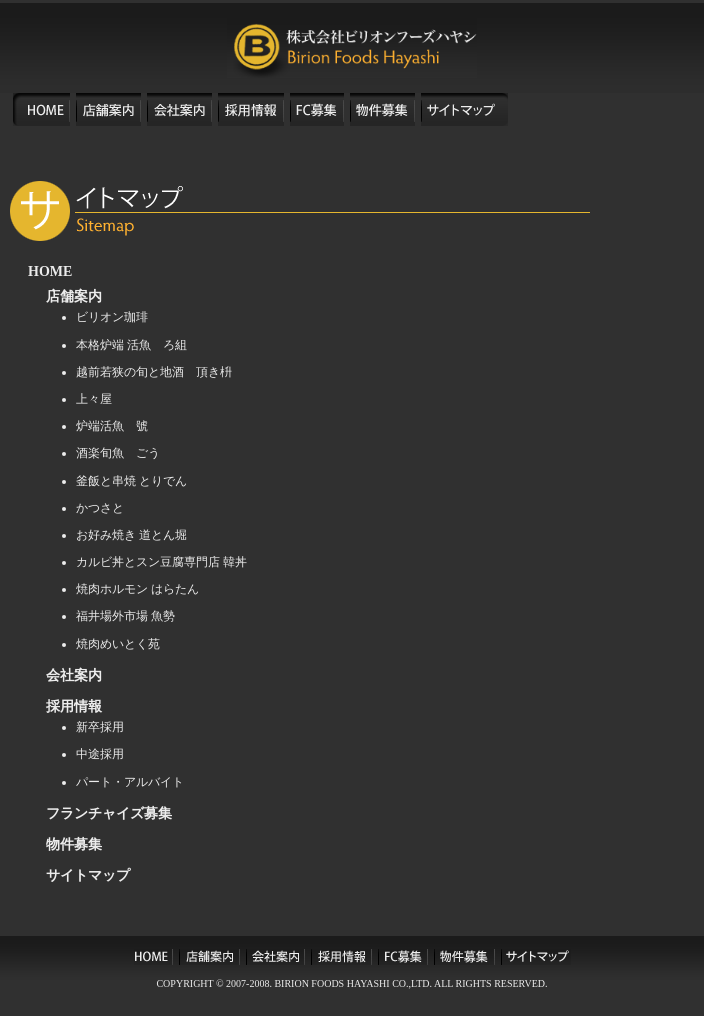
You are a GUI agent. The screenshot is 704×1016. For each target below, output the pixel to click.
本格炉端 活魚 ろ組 (131, 345)
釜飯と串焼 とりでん (131, 481)
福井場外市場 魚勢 (125, 616)
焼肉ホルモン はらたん (137, 589)
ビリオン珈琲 (112, 317)
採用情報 (74, 706)
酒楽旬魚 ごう (118, 453)
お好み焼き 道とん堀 (131, 535)
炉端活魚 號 (112, 426)
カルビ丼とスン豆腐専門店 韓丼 (161, 562)
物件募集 (74, 844)
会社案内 (74, 675)
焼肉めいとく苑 (118, 644)
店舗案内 (74, 296)
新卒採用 (100, 727)
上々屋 (94, 399)
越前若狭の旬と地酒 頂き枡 (154, 372)
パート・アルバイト (130, 782)
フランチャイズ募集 (109, 813)
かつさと (100, 508)
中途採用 (100, 754)
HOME (50, 271)
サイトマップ (88, 875)
